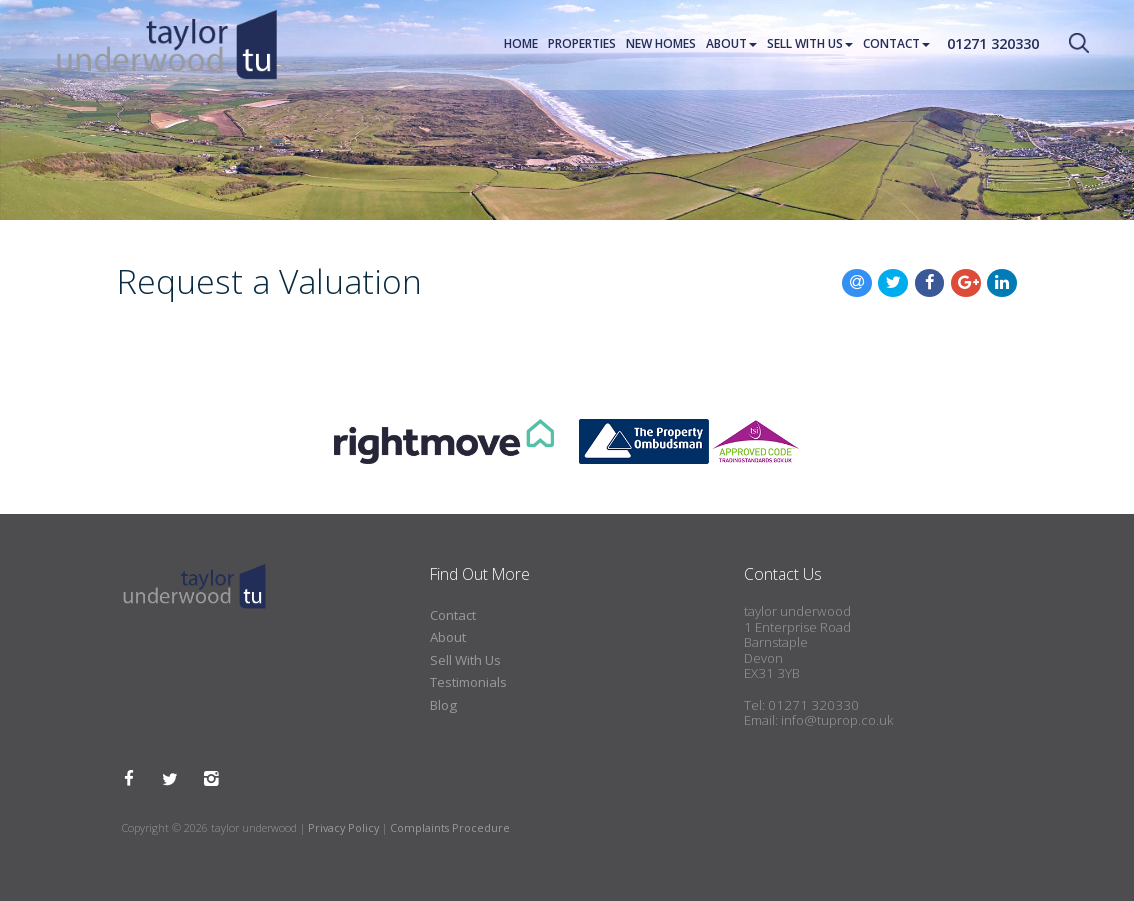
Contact (896, 44)
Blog (443, 705)
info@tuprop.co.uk (837, 720)
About (731, 44)
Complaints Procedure (450, 827)
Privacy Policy (343, 827)
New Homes (661, 44)
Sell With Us (810, 44)
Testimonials (468, 682)
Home (521, 44)
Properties (582, 44)
